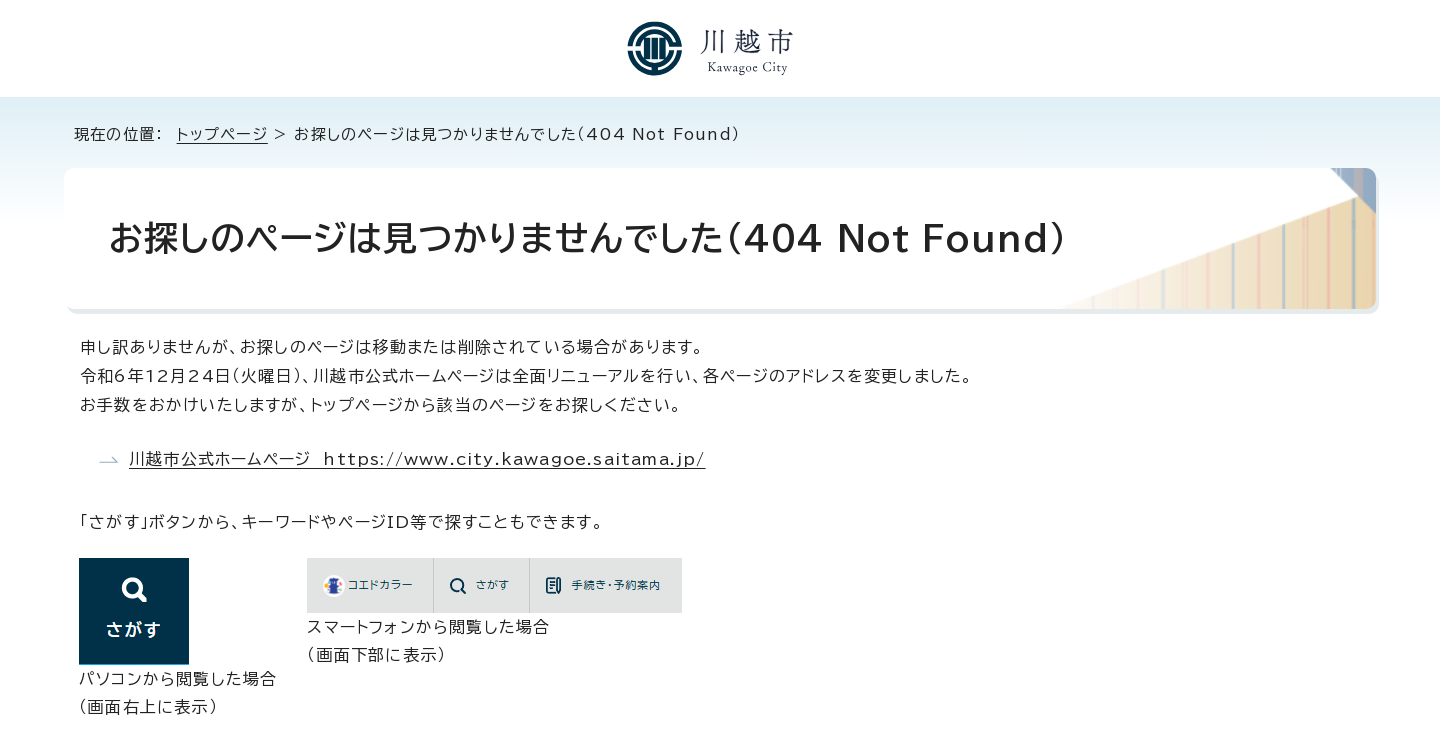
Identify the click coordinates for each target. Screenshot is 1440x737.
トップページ (222, 134)
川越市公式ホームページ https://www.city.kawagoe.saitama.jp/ (417, 459)
